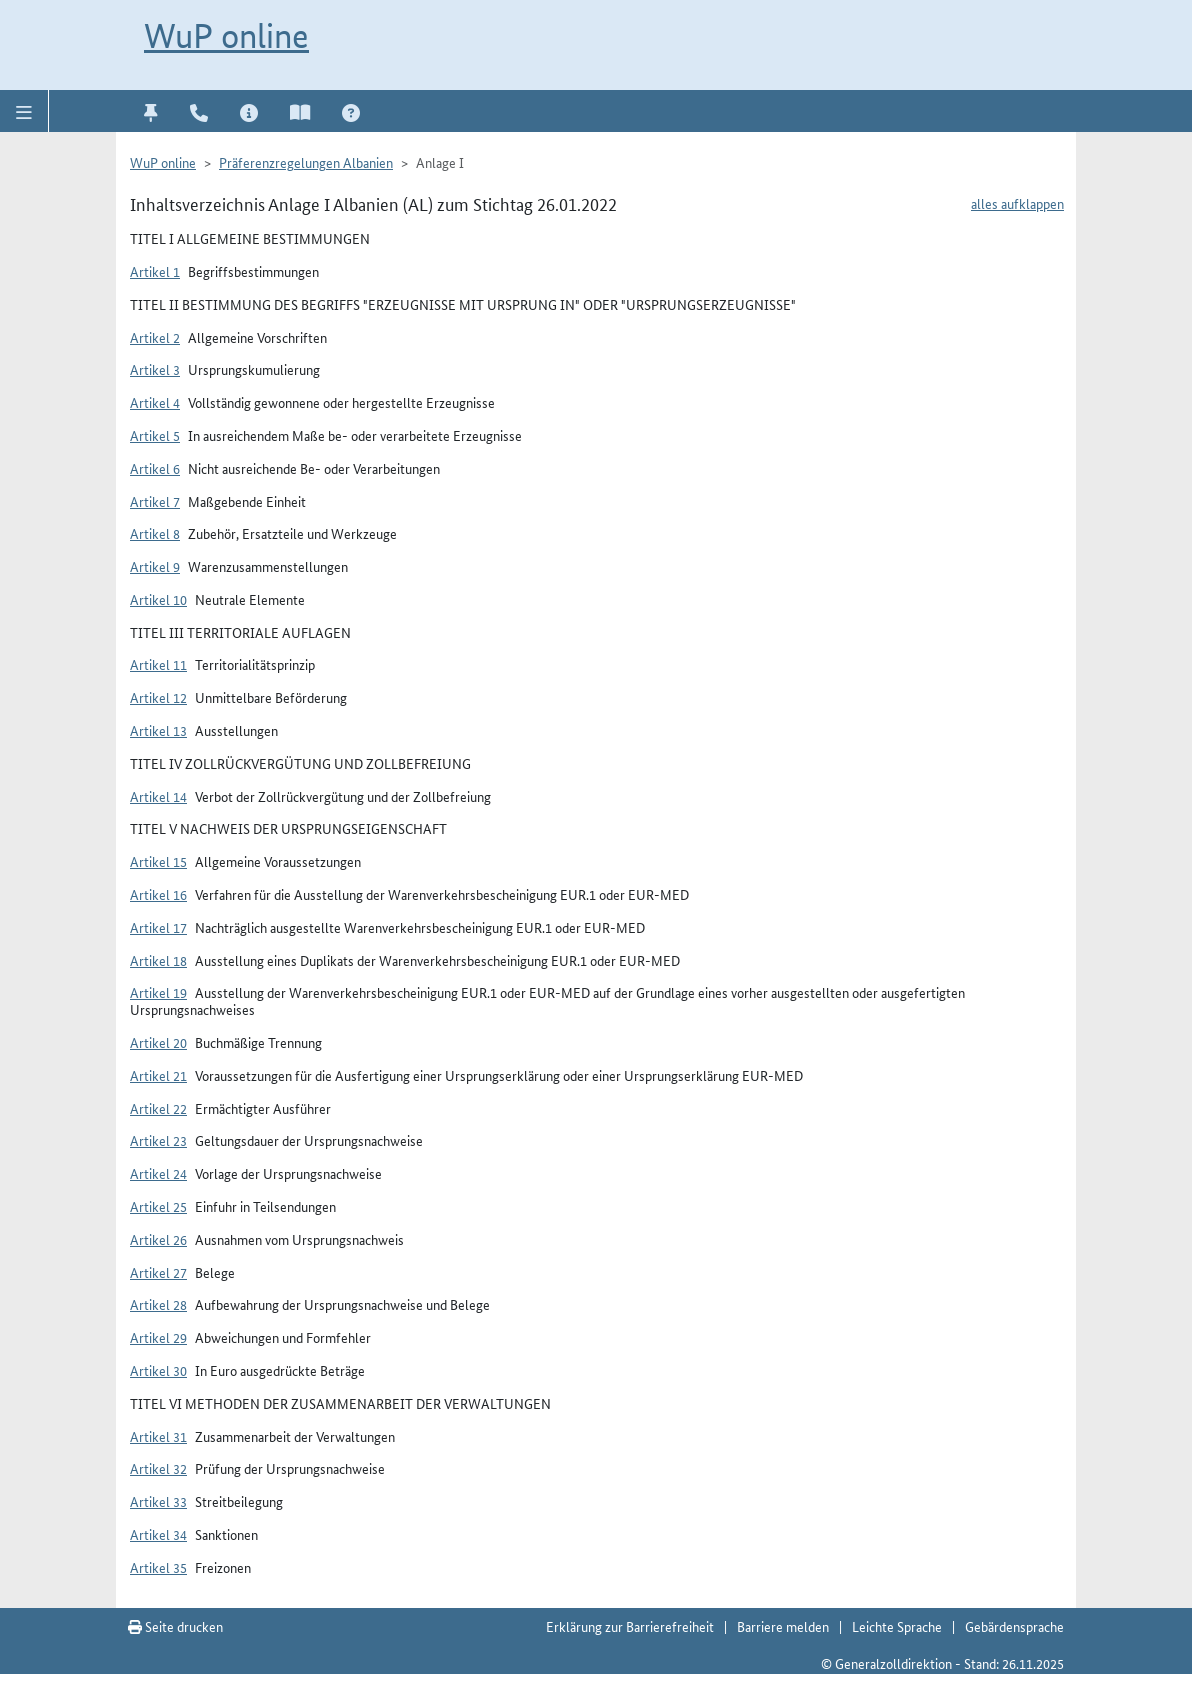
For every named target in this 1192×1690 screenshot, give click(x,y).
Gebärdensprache (1014, 1626)
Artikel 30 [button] (158, 1370)
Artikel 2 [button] (155, 337)
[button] (24, 111)
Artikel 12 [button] (158, 697)
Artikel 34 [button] (158, 1534)
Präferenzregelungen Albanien (306, 162)
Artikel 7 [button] (155, 501)
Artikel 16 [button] (158, 894)
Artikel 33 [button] (158, 1501)
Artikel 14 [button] (158, 796)
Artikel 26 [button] (158, 1239)
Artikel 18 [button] (158, 960)
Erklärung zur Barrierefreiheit (630, 1626)
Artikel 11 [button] (158, 664)
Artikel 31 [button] (158, 1436)
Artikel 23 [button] (158, 1140)
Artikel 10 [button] (158, 599)
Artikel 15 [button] (158, 861)
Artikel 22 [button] (158, 1108)
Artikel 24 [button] (158, 1173)
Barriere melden (783, 1626)
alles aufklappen (1017, 203)
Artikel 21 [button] (158, 1075)
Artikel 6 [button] (155, 468)
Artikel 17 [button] (158, 927)
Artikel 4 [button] (155, 402)
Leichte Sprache (897, 1626)
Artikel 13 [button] (158, 730)
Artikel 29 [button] (158, 1337)
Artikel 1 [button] (155, 271)
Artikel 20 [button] (158, 1042)
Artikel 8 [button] (155, 533)
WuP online (226, 36)
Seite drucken (175, 1626)
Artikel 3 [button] (155, 369)
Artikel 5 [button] (155, 435)
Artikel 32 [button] (158, 1468)
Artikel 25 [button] (158, 1206)
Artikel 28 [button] (158, 1304)
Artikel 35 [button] (158, 1567)
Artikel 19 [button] (158, 992)
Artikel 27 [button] (158, 1272)
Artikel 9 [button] (155, 566)
